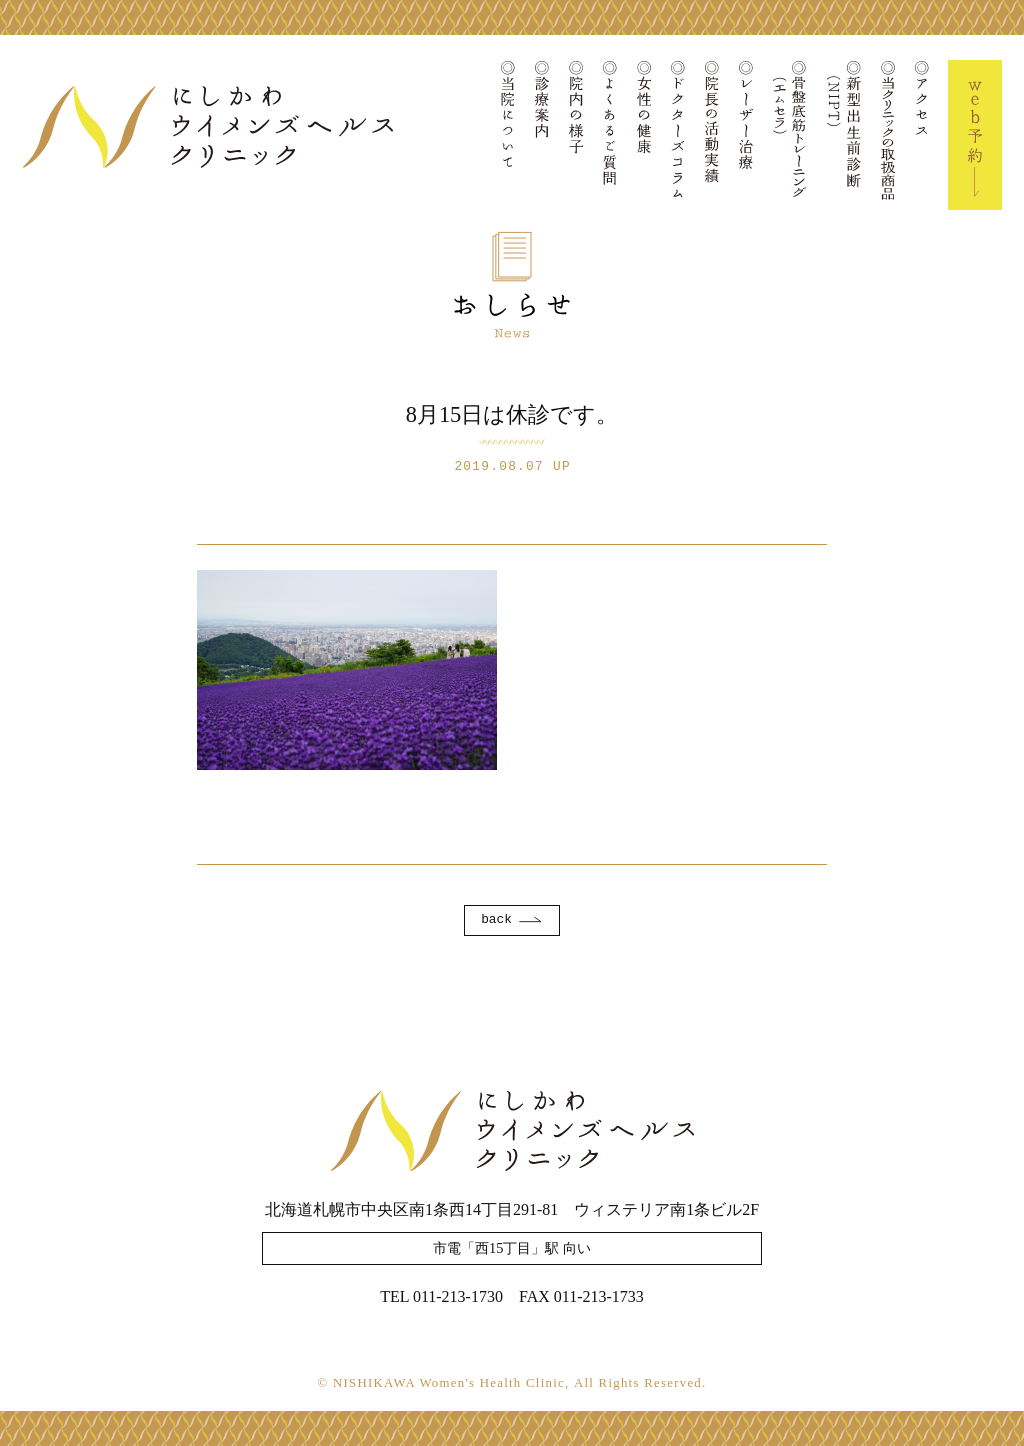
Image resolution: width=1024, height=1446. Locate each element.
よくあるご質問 (610, 135)
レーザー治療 (746, 135)
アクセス (922, 135)
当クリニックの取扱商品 (888, 135)
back (496, 919)
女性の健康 (644, 135)
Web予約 (975, 135)
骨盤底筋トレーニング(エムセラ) (790, 135)
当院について (508, 135)
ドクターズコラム (678, 135)
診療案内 (542, 135)
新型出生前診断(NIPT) (844, 135)
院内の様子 (576, 135)
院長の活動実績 (712, 135)
